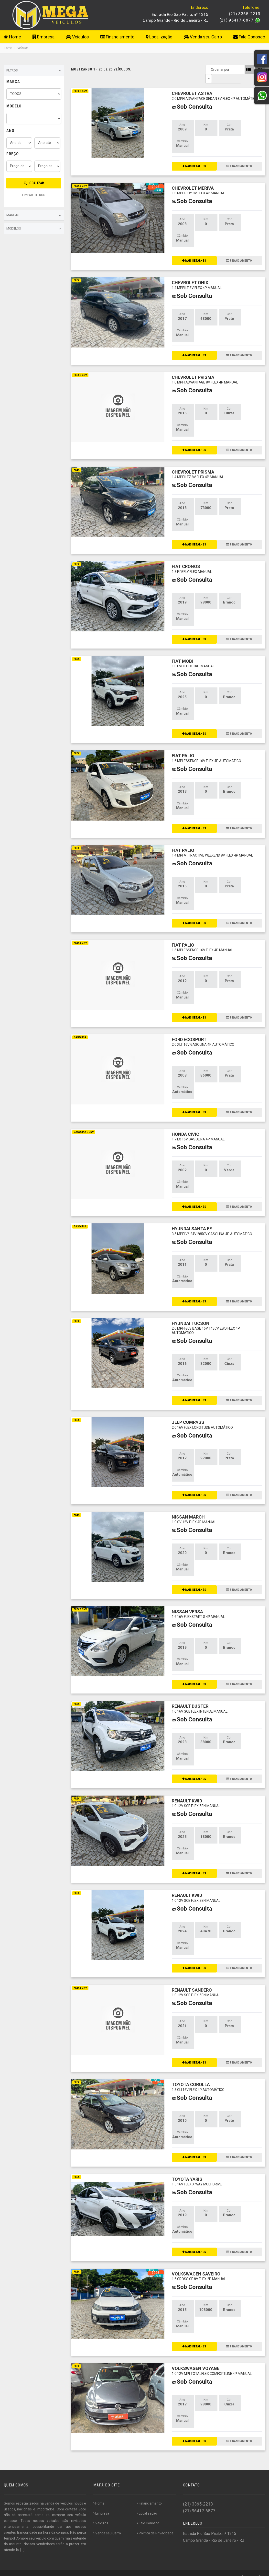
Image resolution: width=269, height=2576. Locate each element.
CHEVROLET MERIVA (198, 181)
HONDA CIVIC (198, 1127)
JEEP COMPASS (202, 1415)
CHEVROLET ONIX (197, 275)
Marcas (33, 215)
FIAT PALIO (206, 749)
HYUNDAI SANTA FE (212, 1222)
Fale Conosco (249, 36)
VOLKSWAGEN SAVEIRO (199, 2267)
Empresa (43, 36)
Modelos (33, 229)
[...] (22, 2541)
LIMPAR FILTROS (33, 195)
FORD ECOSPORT (203, 1032)
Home (12, 36)
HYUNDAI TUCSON (206, 1319)
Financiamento (117, 36)
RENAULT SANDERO (196, 1983)
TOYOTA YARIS (197, 2172)
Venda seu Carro (203, 36)
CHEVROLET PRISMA (205, 370)
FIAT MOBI (193, 654)
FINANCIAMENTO (239, 157)
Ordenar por (210, 69)
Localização (159, 36)
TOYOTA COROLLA (198, 2077)
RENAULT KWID (196, 1794)
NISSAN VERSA (198, 1605)
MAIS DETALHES (194, 157)
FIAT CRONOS (192, 559)
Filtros (33, 71)
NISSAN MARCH (194, 1510)
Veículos (77, 36)
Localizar (34, 183)
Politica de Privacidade (155, 2524)
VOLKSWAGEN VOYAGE (212, 2361)
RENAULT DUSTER (199, 1699)
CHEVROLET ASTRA (215, 86)
